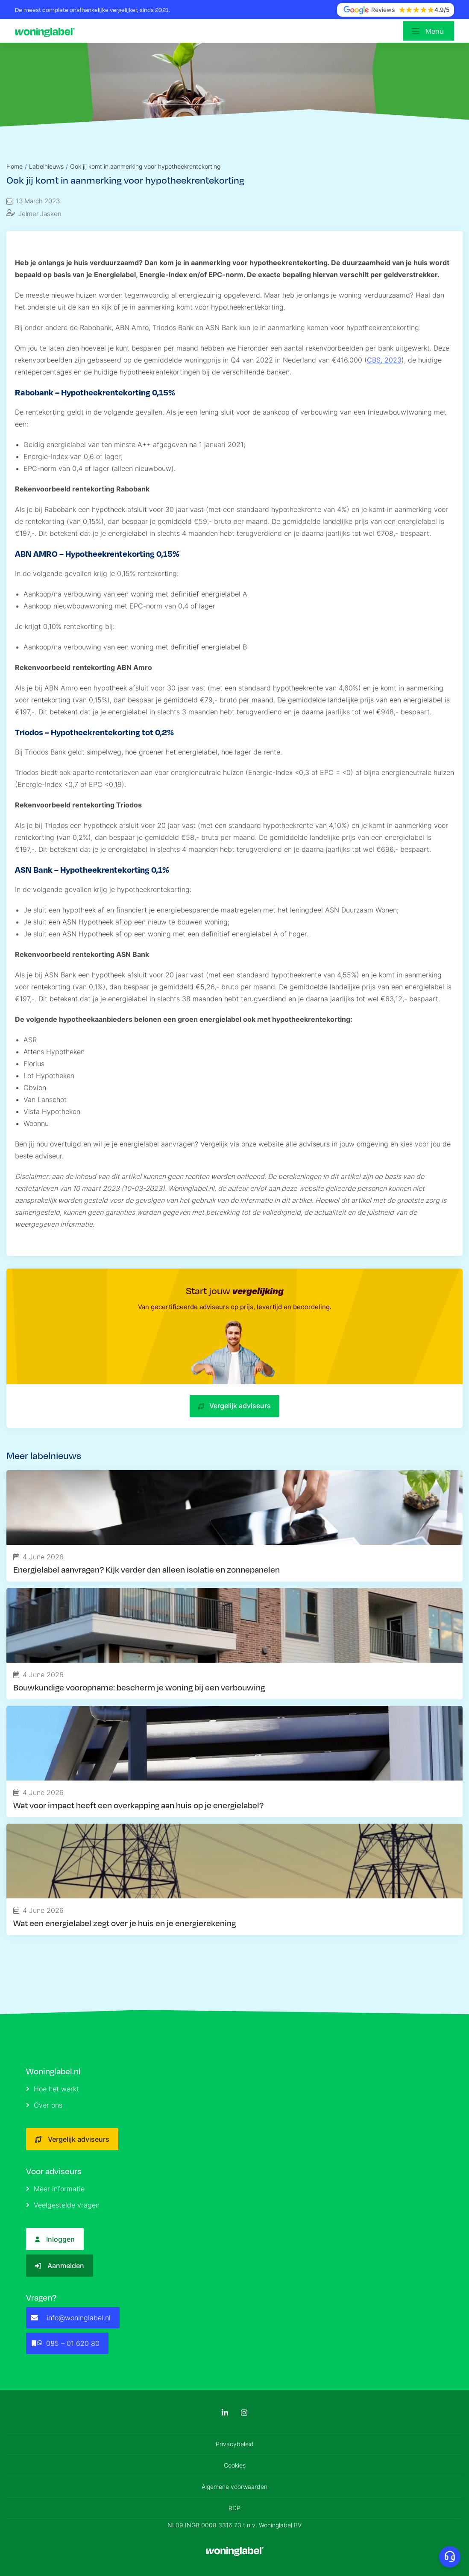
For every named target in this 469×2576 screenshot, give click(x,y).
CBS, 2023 (384, 360)
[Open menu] (428, 31)
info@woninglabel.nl (71, 2317)
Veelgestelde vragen (63, 2205)
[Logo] (47, 31)
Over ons (44, 2105)
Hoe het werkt (52, 2089)
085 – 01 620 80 (65, 2343)
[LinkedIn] (224, 2412)
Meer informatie (55, 2188)
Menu (434, 31)
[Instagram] (244, 2412)
